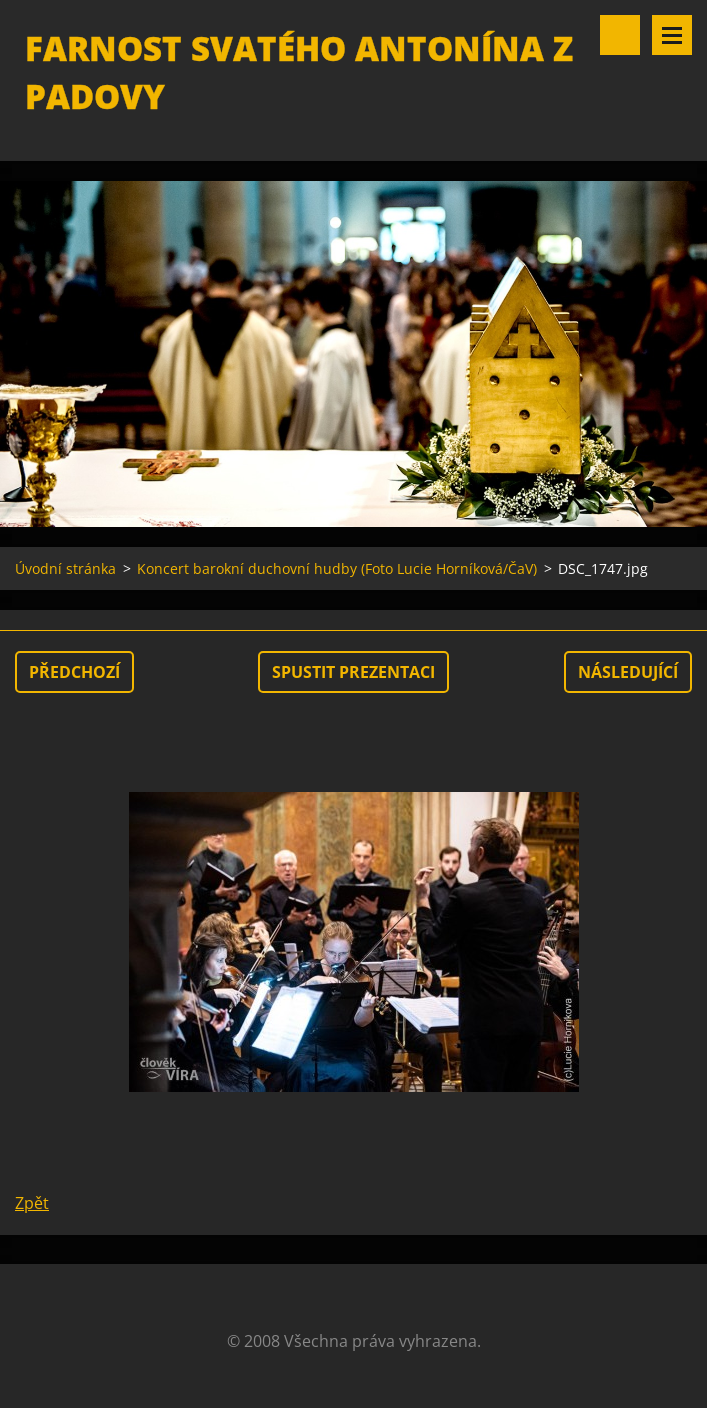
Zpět (32, 1203)
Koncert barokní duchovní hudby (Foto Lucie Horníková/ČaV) (337, 568)
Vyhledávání (620, 35)
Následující (628, 672)
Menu (672, 35)
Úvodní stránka (65, 568)
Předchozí (74, 672)
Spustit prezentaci (353, 672)
